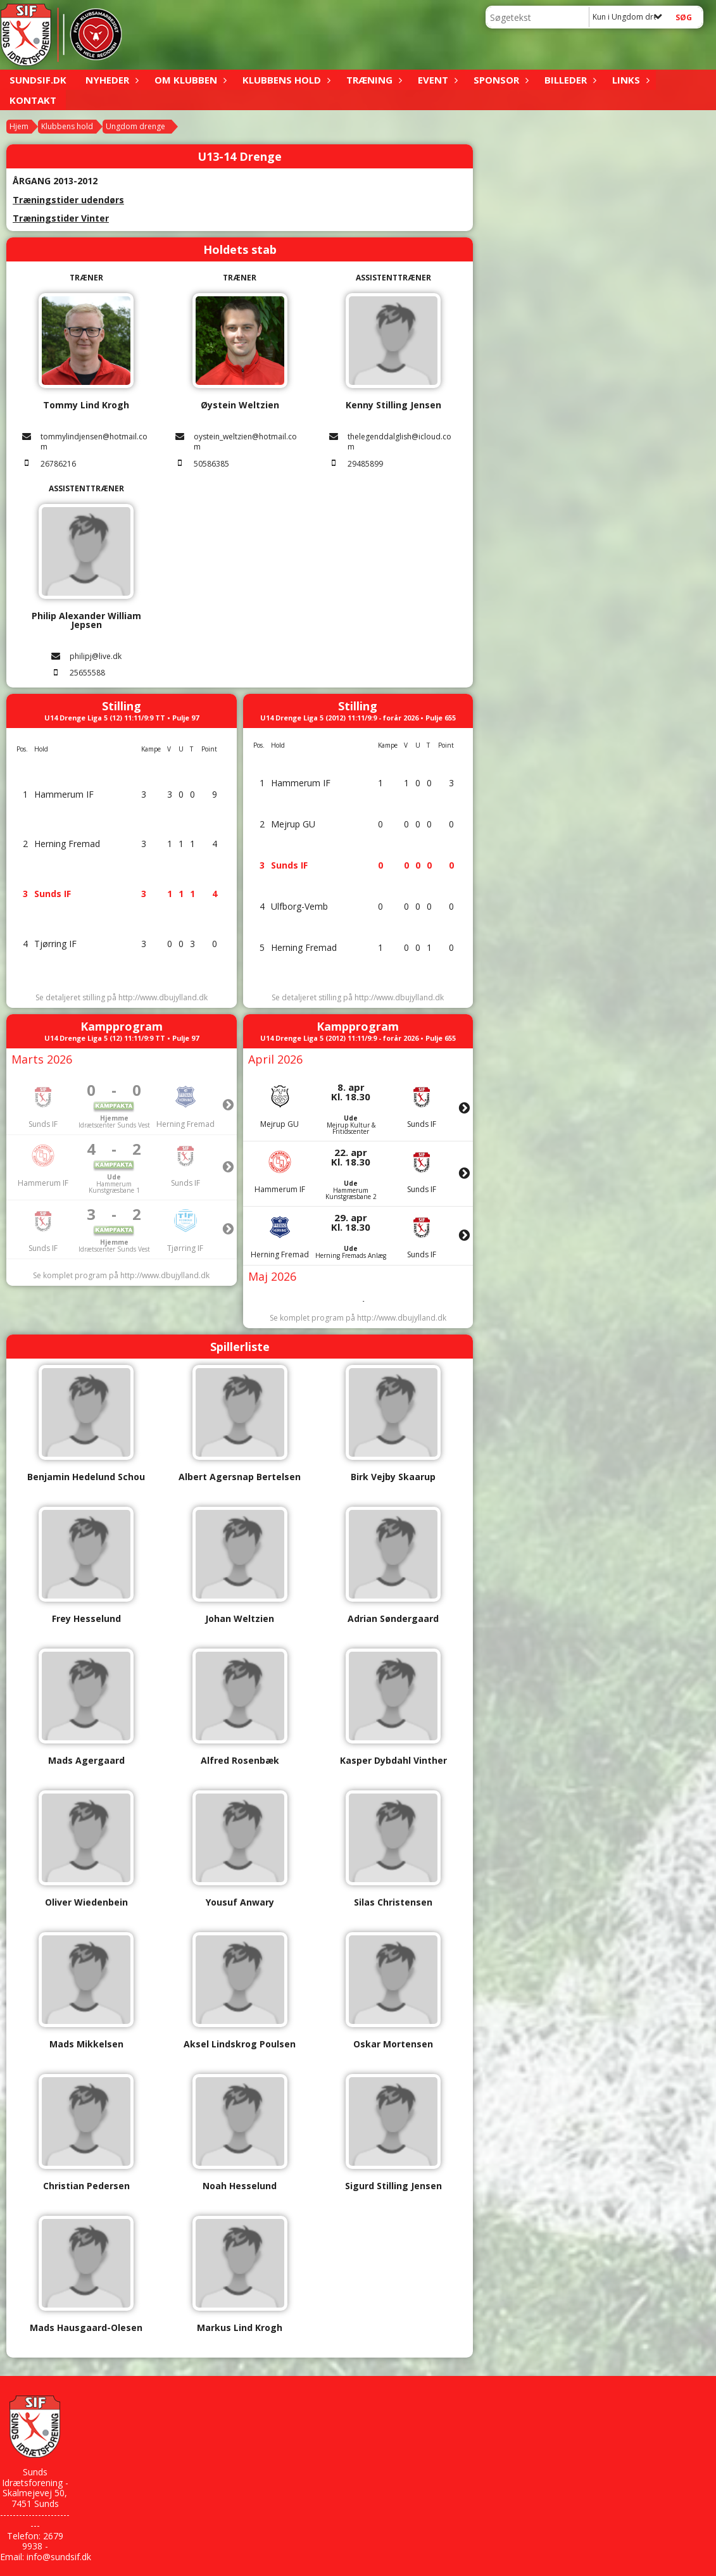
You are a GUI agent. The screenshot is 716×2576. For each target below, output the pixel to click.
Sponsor (499, 79)
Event (436, 79)
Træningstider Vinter (61, 218)
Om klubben (188, 79)
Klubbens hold (284, 79)
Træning (372, 79)
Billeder (568, 79)
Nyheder (110, 79)
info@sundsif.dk (59, 2557)
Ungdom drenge (135, 126)
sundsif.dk (37, 79)
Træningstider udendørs (68, 200)
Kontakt (32, 100)
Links (629, 79)
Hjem (18, 126)
